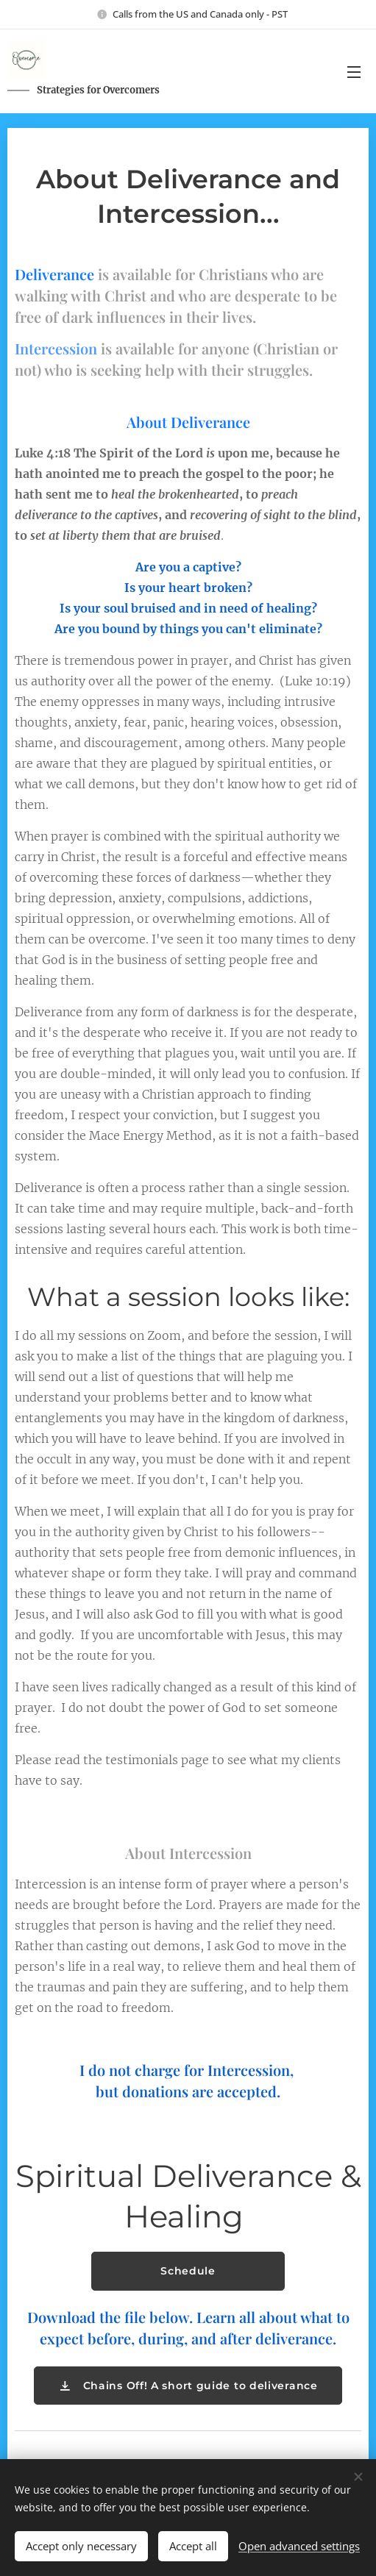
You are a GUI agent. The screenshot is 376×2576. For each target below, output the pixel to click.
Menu (354, 72)
